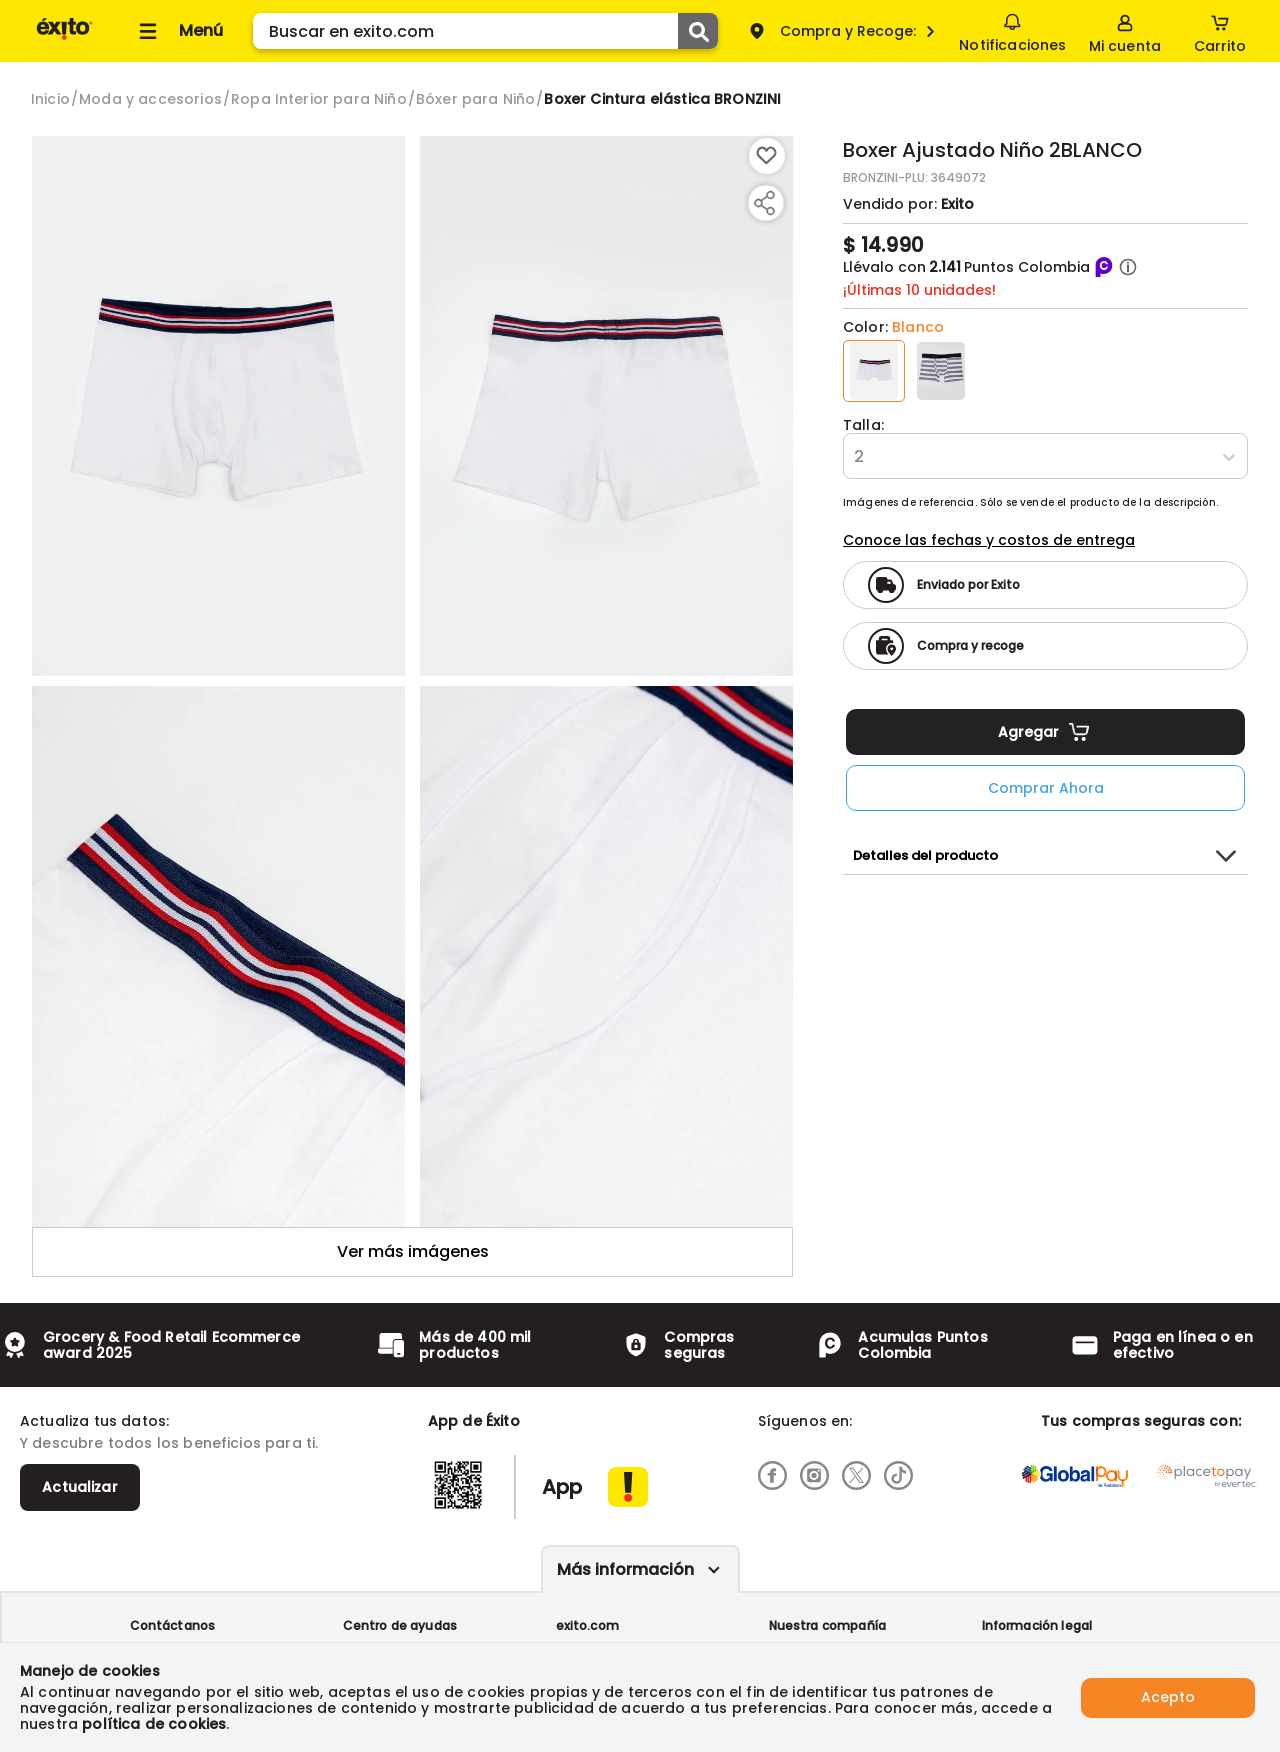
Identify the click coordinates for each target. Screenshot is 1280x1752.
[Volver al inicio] (64, 38)
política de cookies (154, 1724)
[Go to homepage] (50, 99)
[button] (1128, 267)
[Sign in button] (1125, 31)
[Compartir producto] (764, 203)
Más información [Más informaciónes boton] (625, 1569)
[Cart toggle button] (1220, 31)
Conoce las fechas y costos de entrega (989, 540)
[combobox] (856, 457)
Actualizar (80, 1487)
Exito (957, 204)
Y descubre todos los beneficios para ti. (169, 1443)
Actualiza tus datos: (94, 1421)
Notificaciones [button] (1012, 30)
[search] (485, 31)
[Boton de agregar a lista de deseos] (767, 156)
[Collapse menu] (178, 31)
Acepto (1168, 1697)
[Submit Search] (698, 31)
